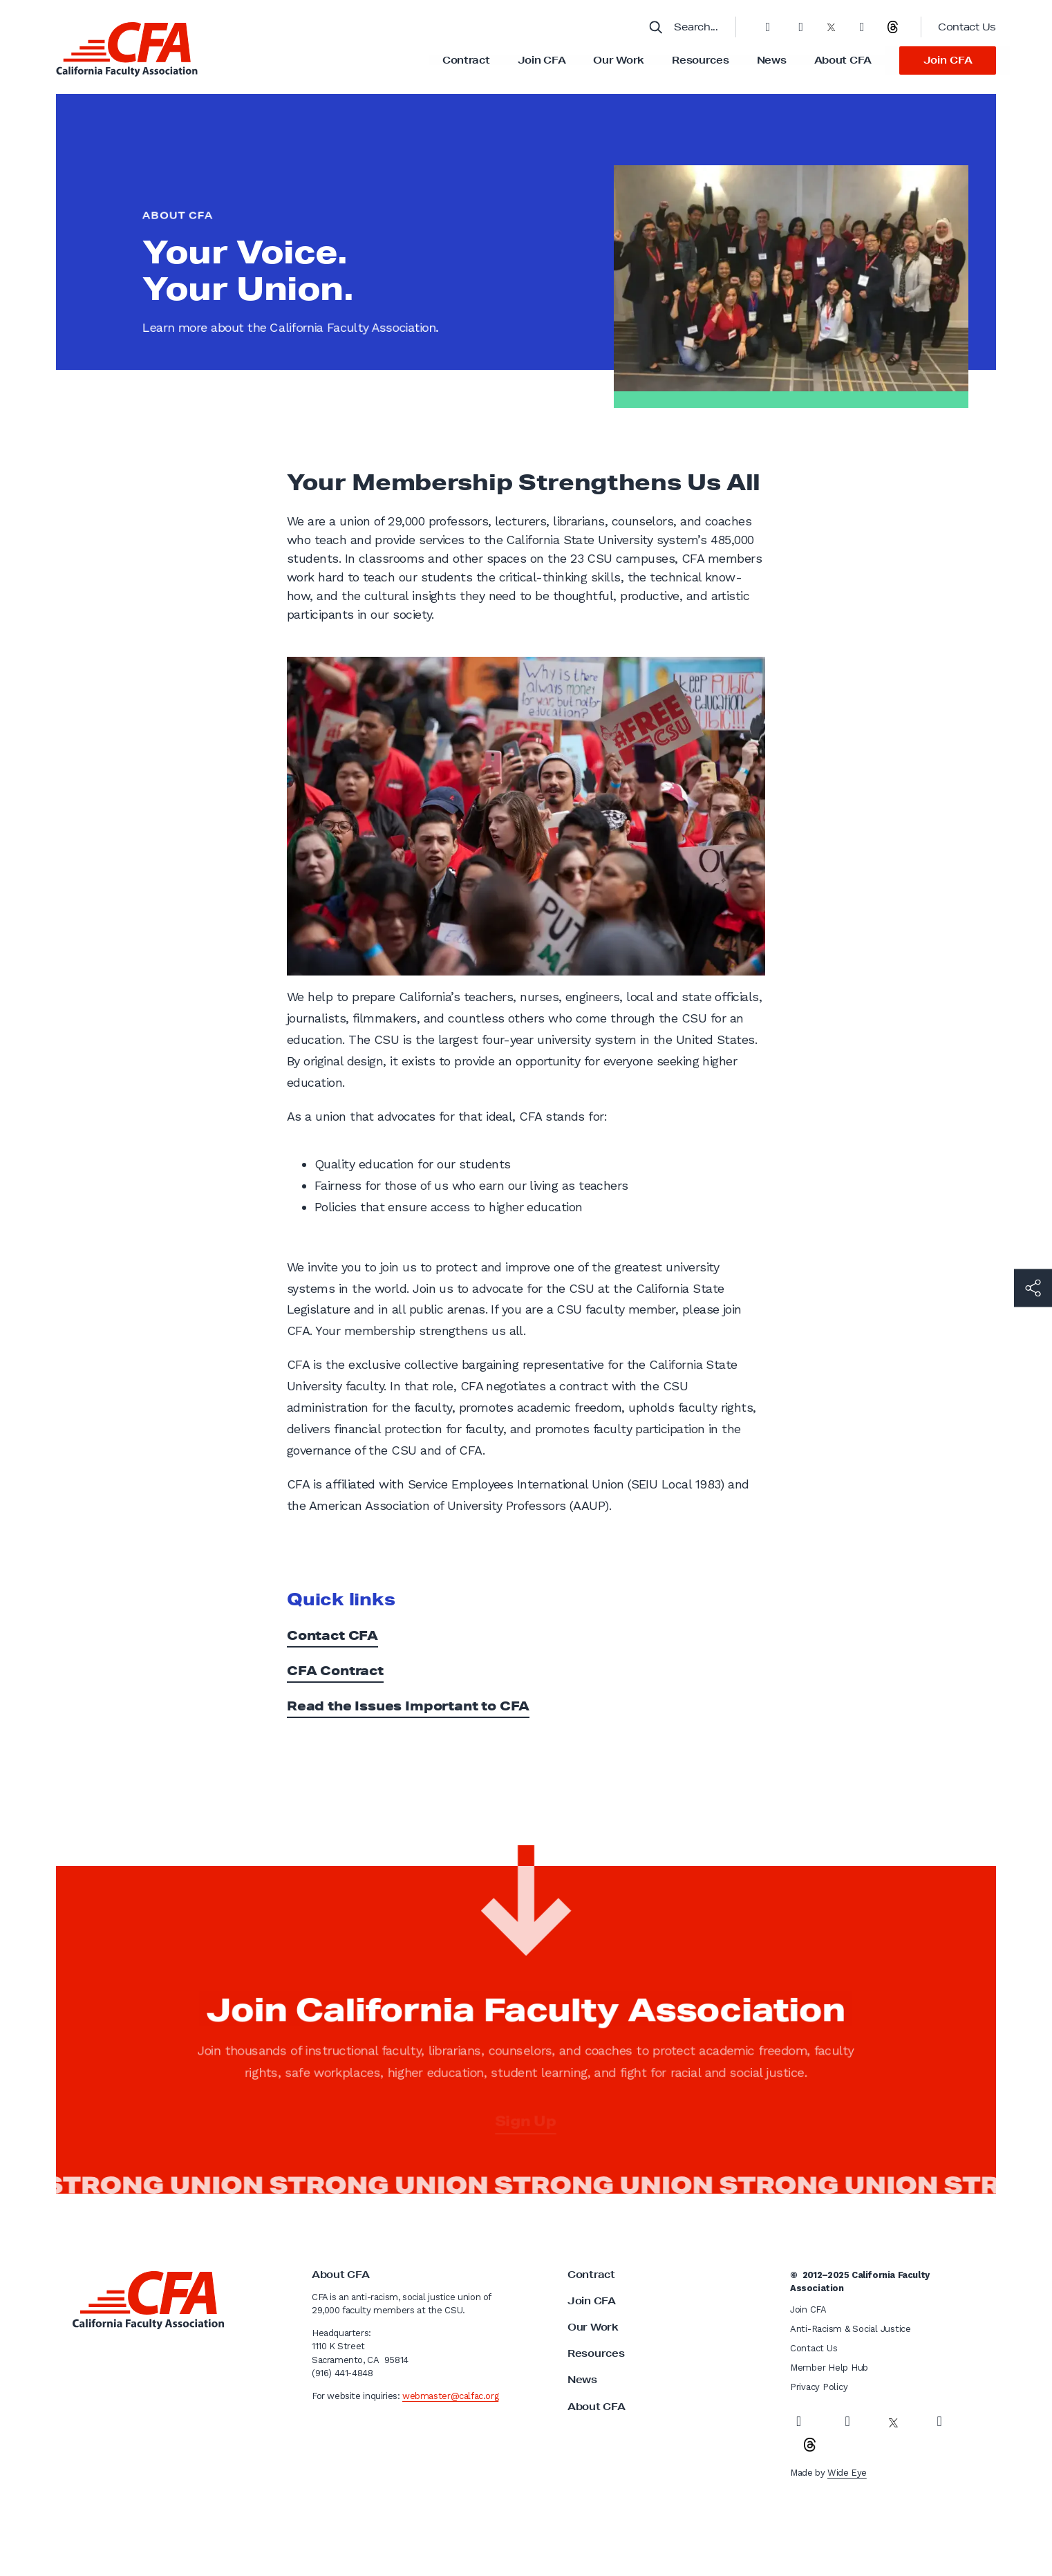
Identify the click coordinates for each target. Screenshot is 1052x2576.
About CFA (843, 60)
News (772, 60)
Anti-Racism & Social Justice (850, 2329)
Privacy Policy (818, 2387)
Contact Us (967, 27)
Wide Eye (847, 2472)
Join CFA (542, 60)
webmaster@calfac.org (450, 2396)
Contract (466, 60)
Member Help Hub (829, 2367)
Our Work (618, 60)
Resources (700, 60)
